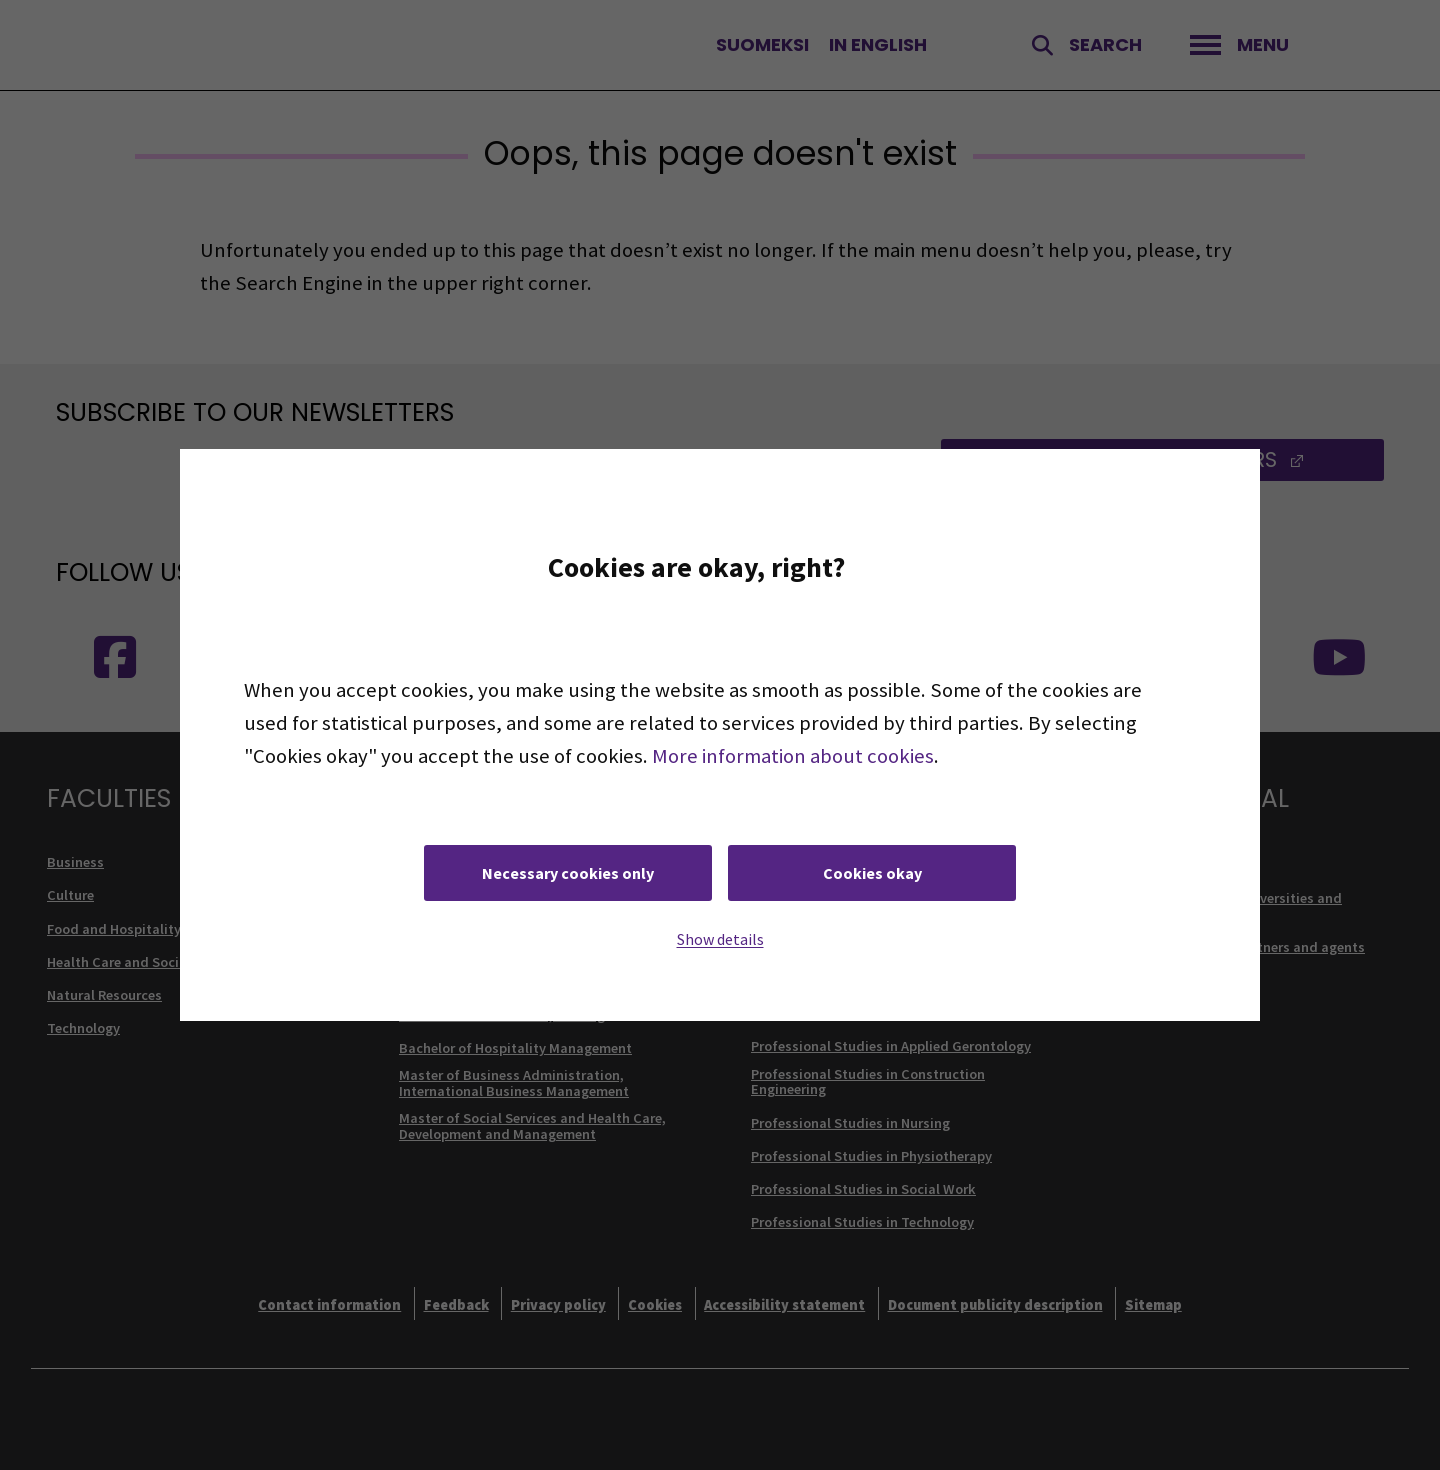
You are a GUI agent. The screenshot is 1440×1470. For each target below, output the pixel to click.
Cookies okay (872, 873)
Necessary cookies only (568, 873)
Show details (720, 939)
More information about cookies (793, 756)
